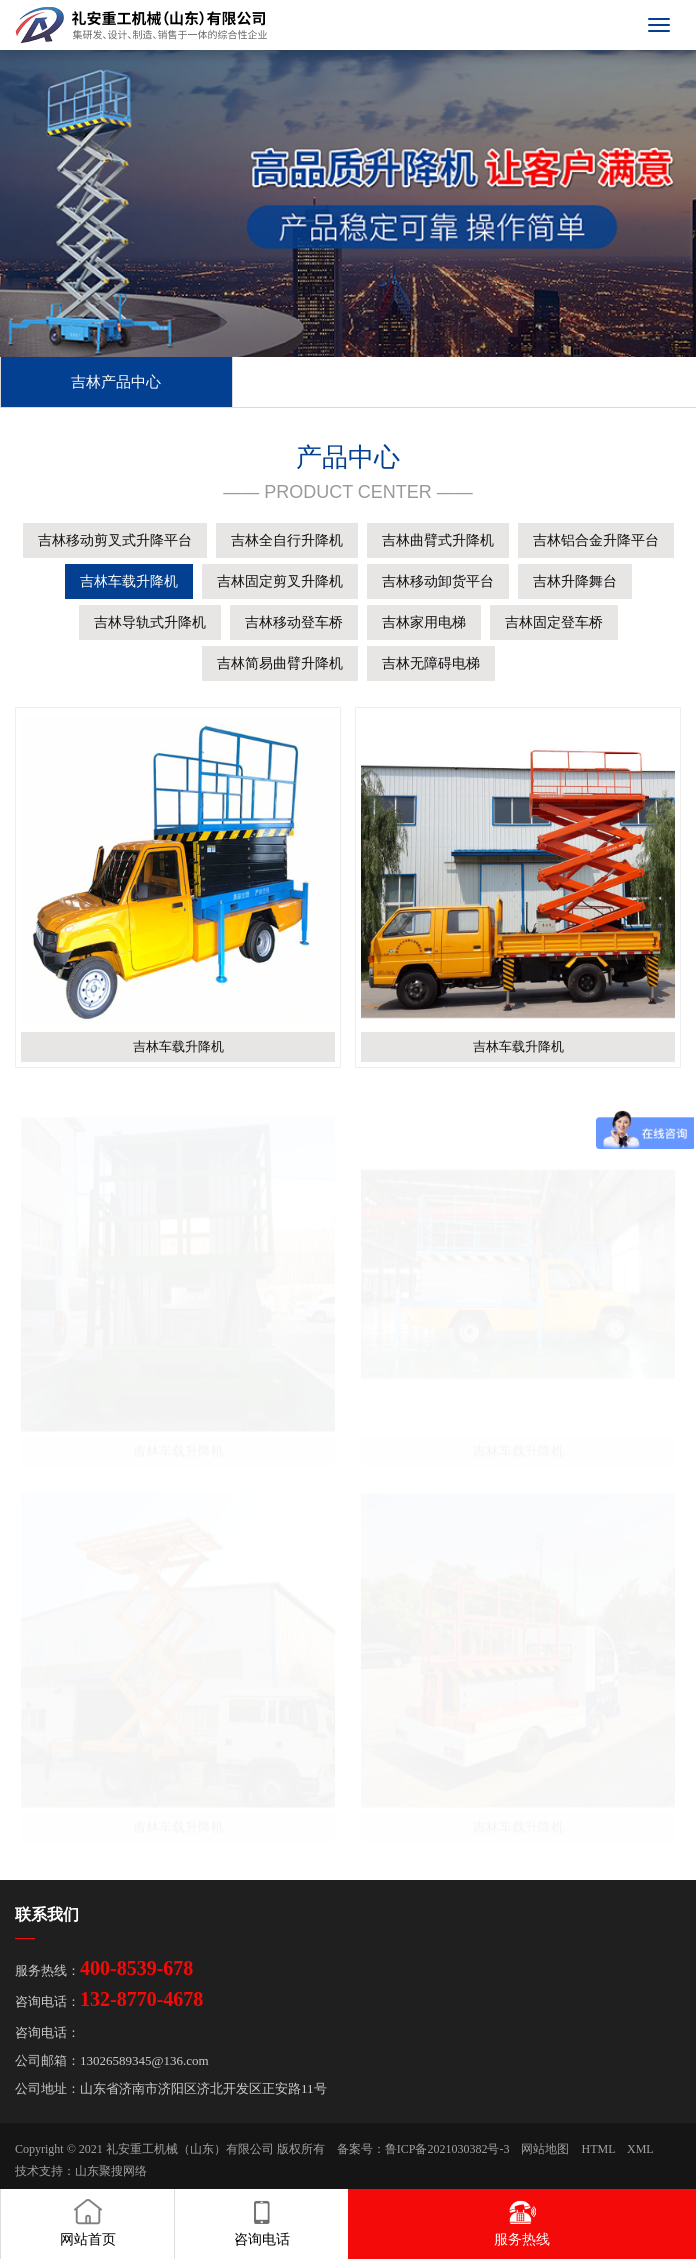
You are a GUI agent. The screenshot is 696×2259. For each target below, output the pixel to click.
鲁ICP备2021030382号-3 (447, 2149)
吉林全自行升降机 (287, 540)
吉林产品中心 (116, 382)
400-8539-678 (136, 1968)
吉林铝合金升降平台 (596, 540)
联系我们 (47, 1914)
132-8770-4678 (141, 1999)
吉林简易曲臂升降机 (280, 663)
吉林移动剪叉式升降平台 (115, 540)
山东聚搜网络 (111, 2171)
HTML (598, 2149)
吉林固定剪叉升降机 (280, 581)
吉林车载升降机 (129, 581)
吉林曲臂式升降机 (438, 540)
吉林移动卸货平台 (438, 581)
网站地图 (545, 2149)
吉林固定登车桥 (554, 622)
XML (640, 2149)
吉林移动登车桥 (294, 622)
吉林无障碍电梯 (431, 663)
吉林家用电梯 (424, 622)
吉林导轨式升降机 (150, 622)
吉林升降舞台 (575, 581)
